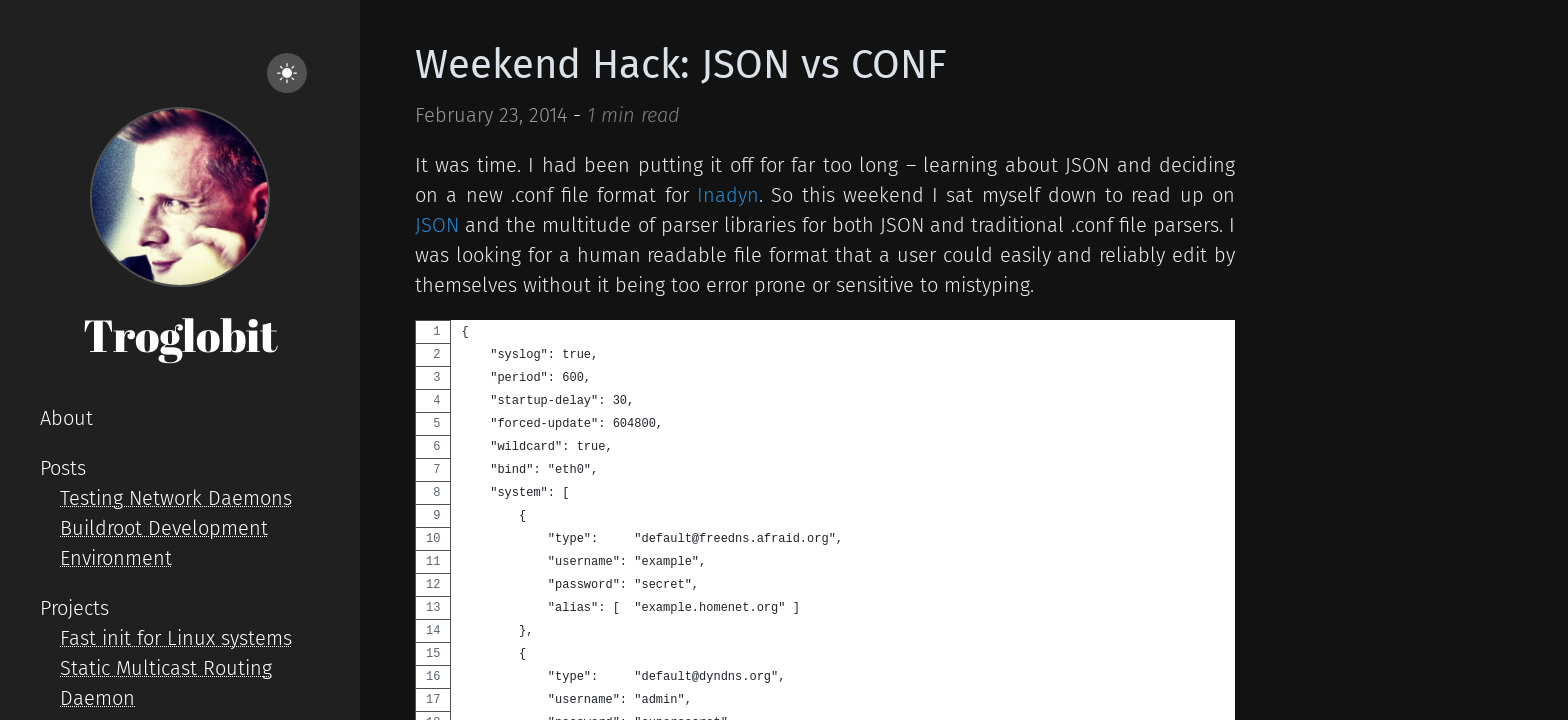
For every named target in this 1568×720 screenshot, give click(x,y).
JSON (437, 225)
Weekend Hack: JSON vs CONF (681, 65)
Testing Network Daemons (176, 498)
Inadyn (728, 195)
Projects (74, 608)
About (66, 418)
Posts (63, 468)
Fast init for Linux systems (176, 638)
